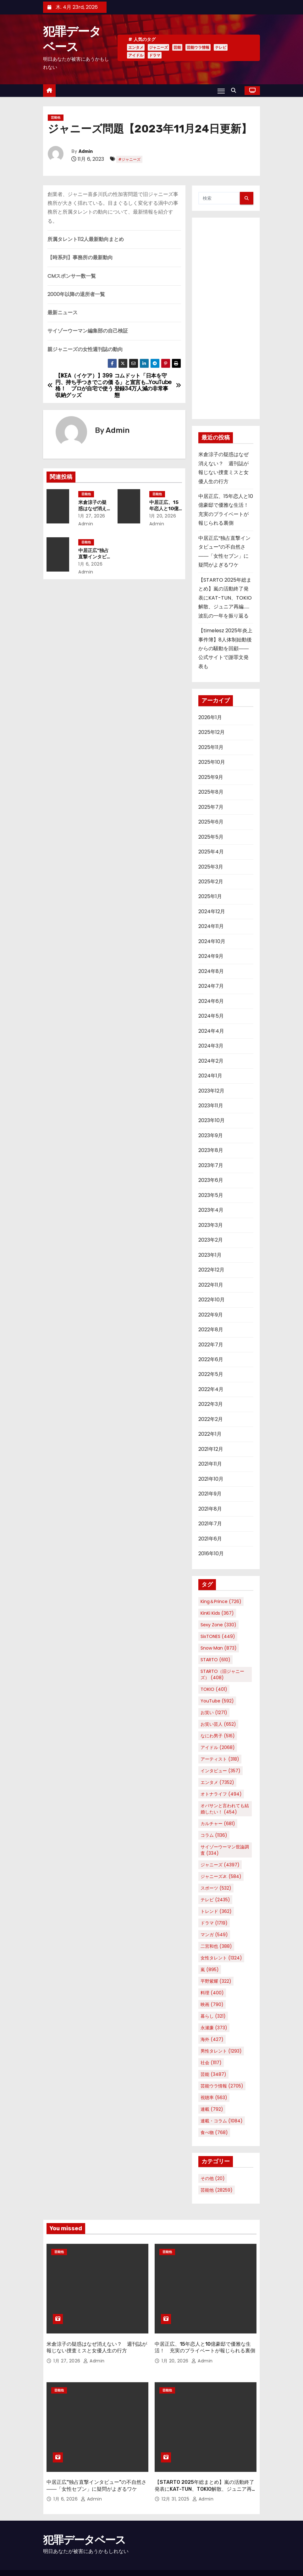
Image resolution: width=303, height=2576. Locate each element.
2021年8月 (210, 1508)
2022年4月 (210, 1389)
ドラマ (154, 55)
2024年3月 (210, 1045)
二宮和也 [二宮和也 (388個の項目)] (216, 1946)
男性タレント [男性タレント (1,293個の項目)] (221, 2051)
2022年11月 (210, 1284)
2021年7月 (210, 1523)
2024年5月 (211, 1016)
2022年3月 (210, 1404)
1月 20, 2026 (166, 516)
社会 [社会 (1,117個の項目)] (211, 2062)
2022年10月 (211, 1299)
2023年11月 (210, 1105)
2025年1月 (210, 896)
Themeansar (56, 2565)
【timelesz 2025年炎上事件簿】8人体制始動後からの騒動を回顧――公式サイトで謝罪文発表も (225, 648)
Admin (86, 151)
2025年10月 (211, 762)
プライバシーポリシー (237, 2562)
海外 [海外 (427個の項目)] (212, 2039)
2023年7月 (210, 1165)
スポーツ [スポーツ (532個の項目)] (216, 1888)
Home (205, 2562)
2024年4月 (211, 1031)
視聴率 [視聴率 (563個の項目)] (214, 2097)
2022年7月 (210, 1344)
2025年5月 (210, 837)
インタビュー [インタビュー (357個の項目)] (220, 1771)
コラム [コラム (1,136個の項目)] (214, 1835)
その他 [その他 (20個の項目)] (213, 2178)
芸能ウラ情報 (198, 47)
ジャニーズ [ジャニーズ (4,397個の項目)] (220, 1865)
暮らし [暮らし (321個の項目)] (213, 2016)
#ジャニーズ (129, 159)
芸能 (177, 47)
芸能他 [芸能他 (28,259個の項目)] (217, 2190)
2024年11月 (211, 926)
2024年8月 (211, 971)
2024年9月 (210, 956)
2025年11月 (210, 747)
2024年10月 (211, 941)
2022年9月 (210, 1314)
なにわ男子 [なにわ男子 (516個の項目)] (218, 1736)
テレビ (220, 47)
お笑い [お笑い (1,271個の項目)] (214, 1712)
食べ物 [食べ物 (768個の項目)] (214, 2132)
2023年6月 (210, 1180)
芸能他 (55, 117)
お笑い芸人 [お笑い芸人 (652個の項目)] (218, 1724)
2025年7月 (210, 807)
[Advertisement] (225, 318)
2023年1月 (210, 1255)
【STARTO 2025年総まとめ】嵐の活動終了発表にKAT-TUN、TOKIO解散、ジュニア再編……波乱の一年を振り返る (225, 597)
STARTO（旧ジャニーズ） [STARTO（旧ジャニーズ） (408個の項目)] (222, 1674)
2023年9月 (210, 1135)
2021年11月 (210, 1463)
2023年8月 (210, 1150)
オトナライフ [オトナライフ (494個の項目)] (221, 1794)
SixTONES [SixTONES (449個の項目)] (218, 1636)
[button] (235, 90)
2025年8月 (210, 792)
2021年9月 (210, 1493)
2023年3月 (210, 1225)
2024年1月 (210, 1075)
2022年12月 (211, 1269)
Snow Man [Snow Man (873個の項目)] (219, 1648)
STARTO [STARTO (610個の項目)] (215, 1660)
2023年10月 (211, 1120)
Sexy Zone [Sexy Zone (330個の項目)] (218, 1625)
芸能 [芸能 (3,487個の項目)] (213, 2074)
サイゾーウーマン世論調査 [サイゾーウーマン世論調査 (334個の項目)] (225, 1850)
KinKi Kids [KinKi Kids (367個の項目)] (217, 1613)
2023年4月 (210, 1210)
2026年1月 (210, 717)
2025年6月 (210, 821)
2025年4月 (211, 851)
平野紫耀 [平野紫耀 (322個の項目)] (216, 1981)
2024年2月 (210, 1060)
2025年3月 (210, 866)
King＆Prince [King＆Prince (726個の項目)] (221, 1601)
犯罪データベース (84, 2517)
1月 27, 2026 (95, 516)
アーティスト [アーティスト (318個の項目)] (220, 1759)
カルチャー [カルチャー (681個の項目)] (218, 1823)
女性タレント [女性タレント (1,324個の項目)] (221, 1958)
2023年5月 (210, 1195)
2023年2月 (210, 1239)
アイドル (135, 55)
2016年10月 (211, 1553)
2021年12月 (210, 1449)
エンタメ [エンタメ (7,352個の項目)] (217, 1782)
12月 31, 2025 (176, 2476)
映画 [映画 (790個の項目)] (212, 2004)
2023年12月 (211, 1090)
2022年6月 (210, 1359)
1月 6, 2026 (94, 564)
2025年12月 (211, 732)
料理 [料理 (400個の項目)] (212, 1993)
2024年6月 (211, 1001)
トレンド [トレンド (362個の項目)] (216, 1911)
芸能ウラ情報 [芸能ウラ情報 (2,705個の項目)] (222, 2086)
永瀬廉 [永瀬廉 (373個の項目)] (214, 2028)
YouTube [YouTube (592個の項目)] (217, 1701)
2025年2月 (210, 881)
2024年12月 (211, 911)
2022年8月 (210, 1329)
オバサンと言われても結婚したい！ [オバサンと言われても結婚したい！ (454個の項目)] (225, 1808)
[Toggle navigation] (221, 90)
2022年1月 (210, 1434)
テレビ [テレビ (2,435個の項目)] (215, 1900)
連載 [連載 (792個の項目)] (212, 2109)
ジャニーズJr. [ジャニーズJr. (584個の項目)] (221, 1876)
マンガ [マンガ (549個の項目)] (214, 1934)
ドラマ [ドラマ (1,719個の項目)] (214, 1923)
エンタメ (135, 47)
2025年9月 (210, 777)
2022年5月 (210, 1374)
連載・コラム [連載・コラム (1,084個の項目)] (222, 2121)
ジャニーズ (158, 47)
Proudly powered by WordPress (76, 2559)
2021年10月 (210, 1479)
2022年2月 (210, 1419)
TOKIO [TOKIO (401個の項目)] (214, 1689)
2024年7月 (211, 986)
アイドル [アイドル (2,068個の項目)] (218, 1747)
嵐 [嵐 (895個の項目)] (210, 1969)
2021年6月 (210, 1538)
